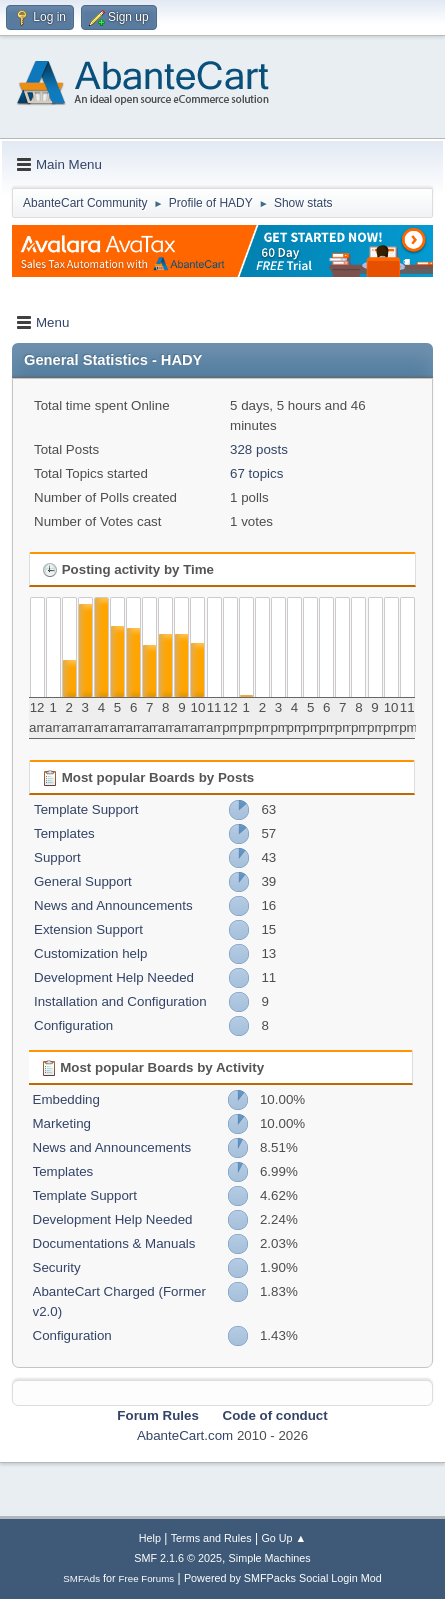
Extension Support (88, 929)
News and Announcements (113, 905)
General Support (83, 881)
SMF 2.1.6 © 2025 (178, 1558)
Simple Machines (270, 1558)
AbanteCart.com (185, 1435)
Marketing (62, 1123)
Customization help (90, 953)
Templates (64, 833)
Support (57, 857)
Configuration (73, 1025)
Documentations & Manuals (114, 1243)
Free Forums (147, 1578)
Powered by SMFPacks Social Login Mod (283, 1578)
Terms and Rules (211, 1538)
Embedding (66, 1099)
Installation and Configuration (120, 1001)
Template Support (86, 809)
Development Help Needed (114, 977)
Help (150, 1538)
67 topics (256, 473)
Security (57, 1267)
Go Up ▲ (283, 1538)
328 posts (259, 449)
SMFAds (81, 1578)
